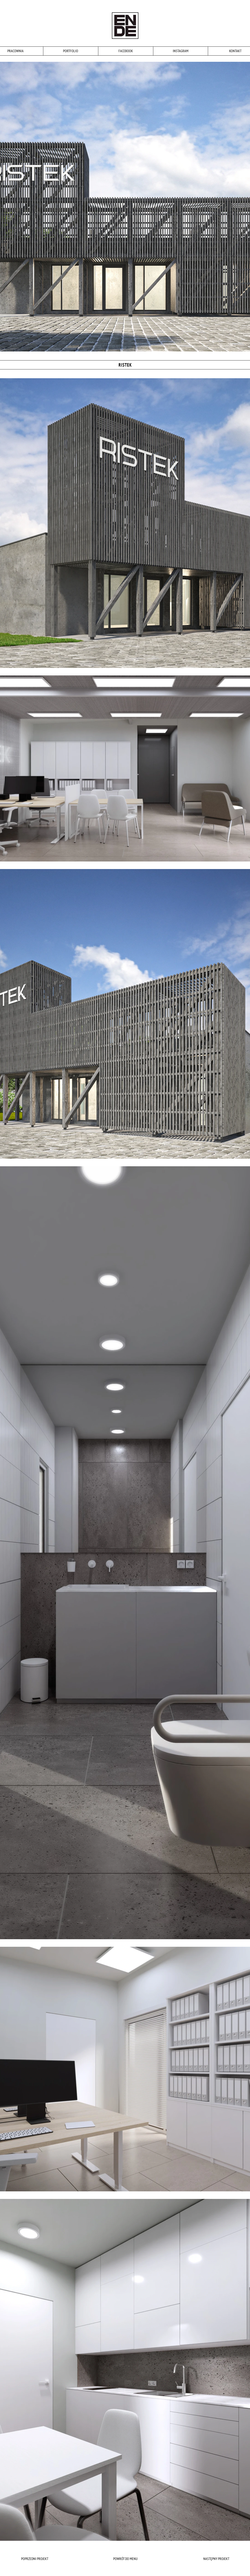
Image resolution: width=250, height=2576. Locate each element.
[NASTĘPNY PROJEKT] (205, 2559)
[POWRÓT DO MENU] (125, 2559)
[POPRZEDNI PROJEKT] (44, 2559)
